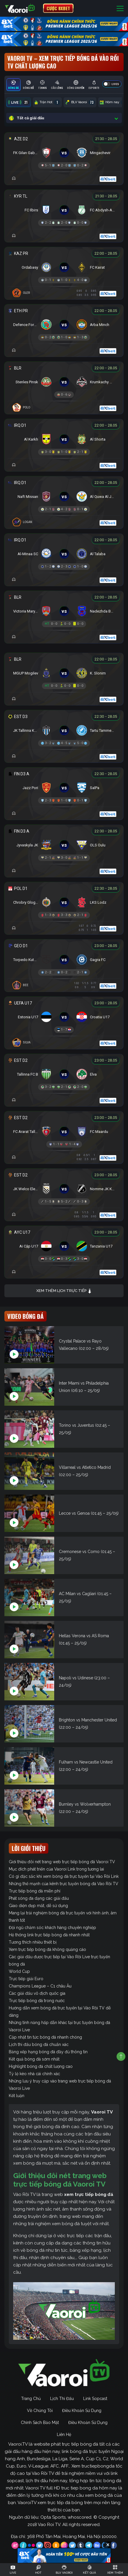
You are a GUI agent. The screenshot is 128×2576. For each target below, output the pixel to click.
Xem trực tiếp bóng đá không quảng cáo (47, 1949)
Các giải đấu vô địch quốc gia (37, 1993)
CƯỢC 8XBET (58, 8)
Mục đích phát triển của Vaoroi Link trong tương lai (56, 1869)
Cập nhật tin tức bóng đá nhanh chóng (45, 2037)
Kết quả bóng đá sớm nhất (34, 2059)
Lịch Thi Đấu (62, 2398)
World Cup (19, 1971)
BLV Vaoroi (80, 102)
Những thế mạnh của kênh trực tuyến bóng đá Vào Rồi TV (63, 1883)
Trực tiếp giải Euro (26, 1978)
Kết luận (16, 2095)
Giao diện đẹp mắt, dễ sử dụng (38, 1905)
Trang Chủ (31, 2398)
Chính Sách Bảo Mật (40, 2422)
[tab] (13, 84)
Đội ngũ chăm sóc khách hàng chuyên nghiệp (52, 1927)
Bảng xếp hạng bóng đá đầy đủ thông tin (48, 2051)
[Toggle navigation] (120, 8)
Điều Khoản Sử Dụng (81, 2410)
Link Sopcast (95, 2398)
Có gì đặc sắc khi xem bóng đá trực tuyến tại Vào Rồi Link (64, 1876)
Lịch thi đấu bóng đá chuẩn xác (39, 2044)
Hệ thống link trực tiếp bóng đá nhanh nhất (49, 1935)
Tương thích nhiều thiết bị (33, 1942)
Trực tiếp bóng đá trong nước (37, 2000)
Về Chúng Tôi (40, 2410)
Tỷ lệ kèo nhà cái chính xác (34, 2073)
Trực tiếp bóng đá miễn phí (34, 1891)
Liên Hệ (64, 2434)
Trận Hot (47, 102)
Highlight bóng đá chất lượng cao (41, 2066)
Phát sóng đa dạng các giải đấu (39, 1898)
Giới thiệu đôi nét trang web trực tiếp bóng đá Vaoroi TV (62, 1861)
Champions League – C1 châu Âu (40, 1986)
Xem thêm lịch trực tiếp (64, 1290)
